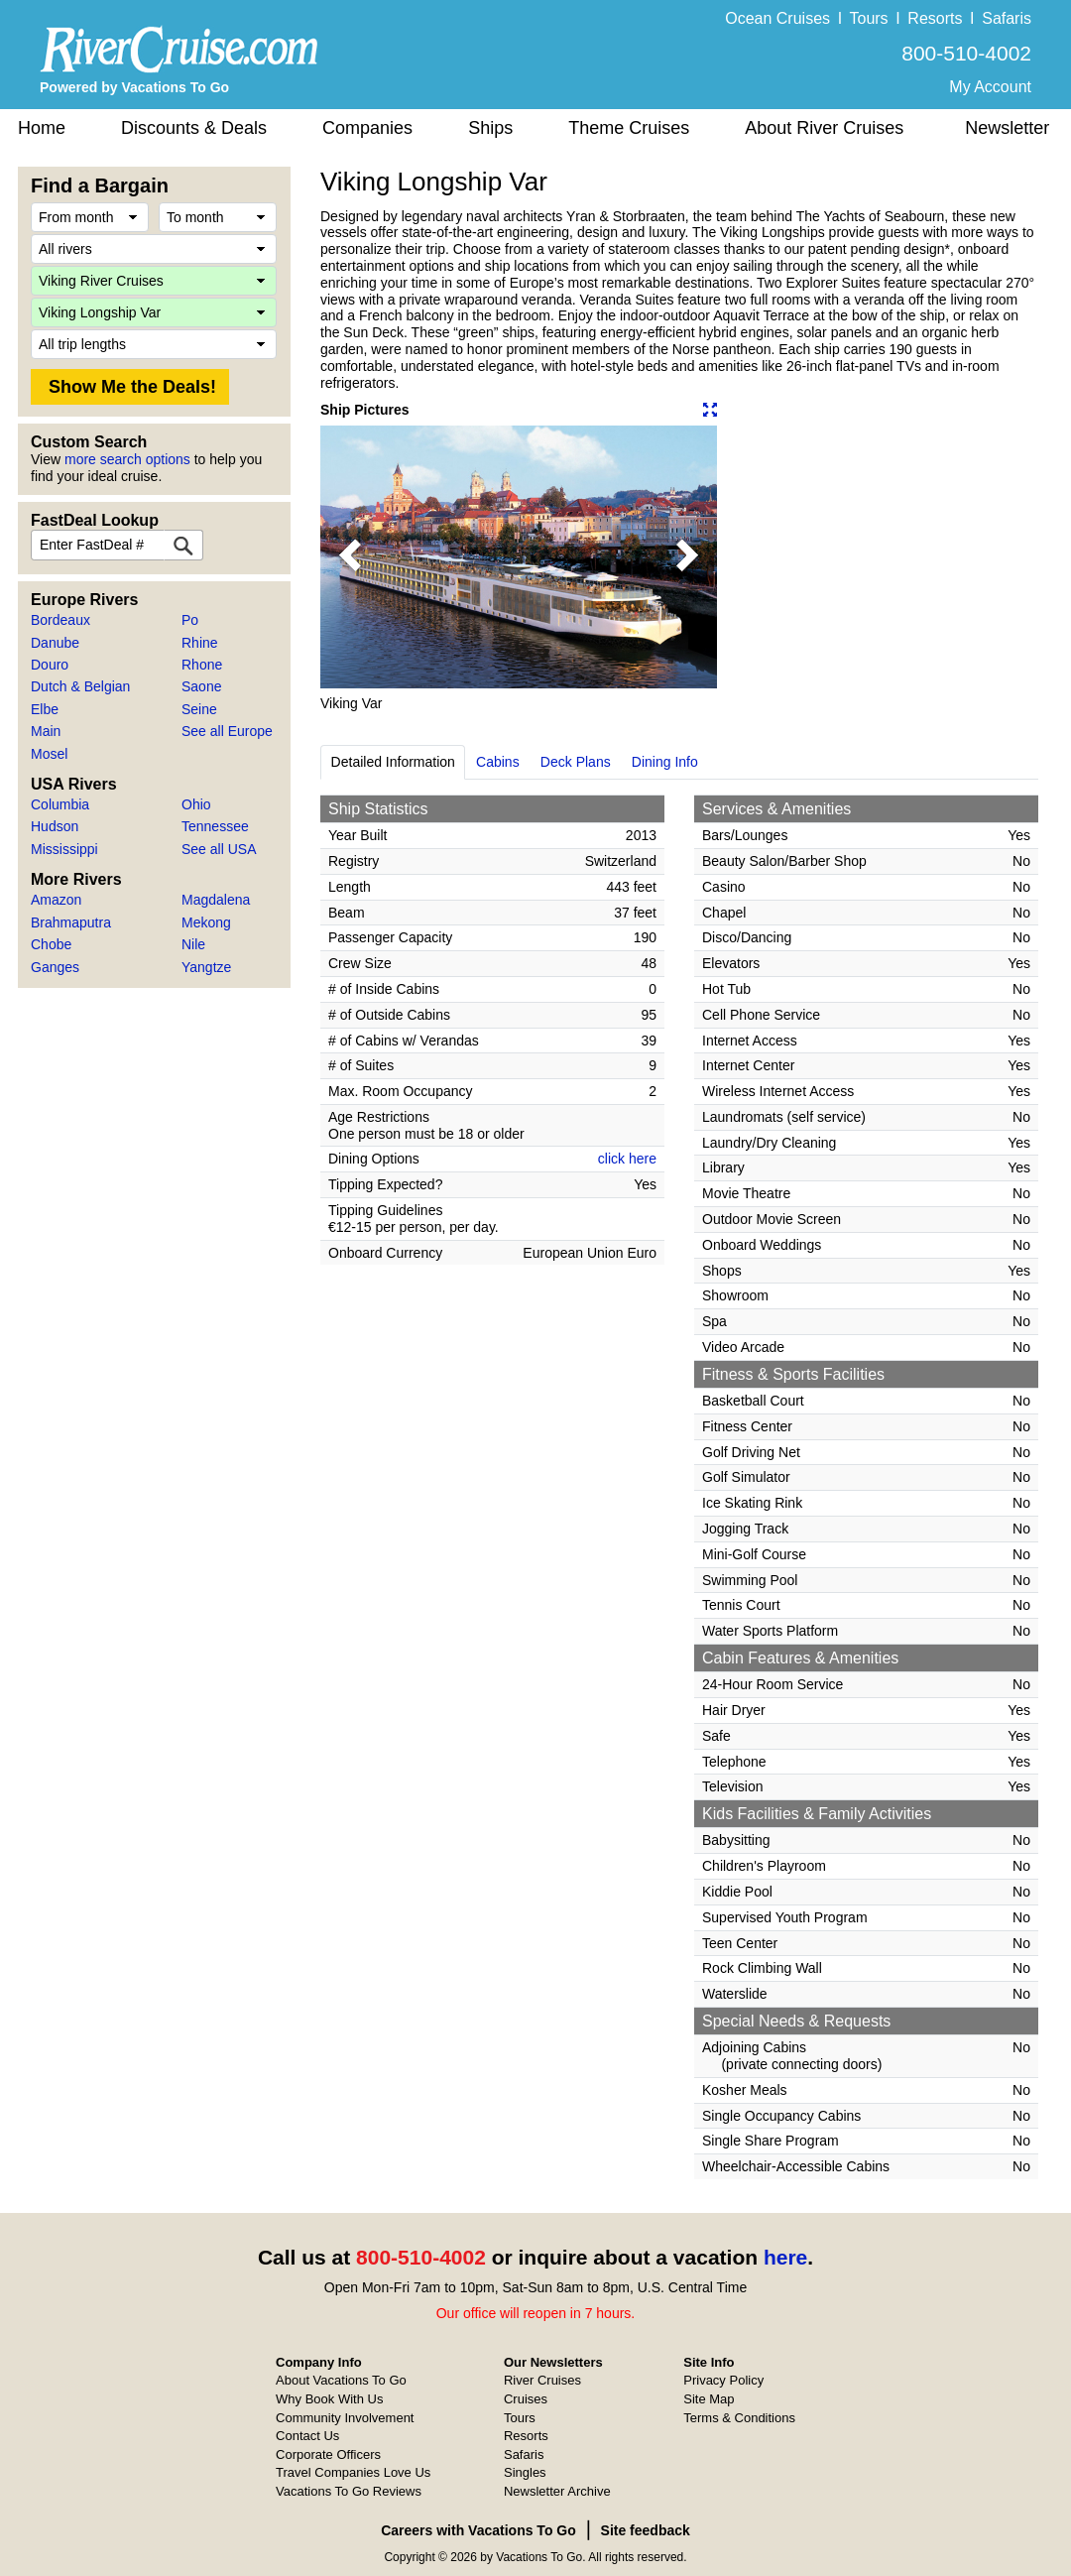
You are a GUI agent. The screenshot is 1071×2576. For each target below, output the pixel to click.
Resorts (934, 18)
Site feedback (645, 2530)
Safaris (1006, 18)
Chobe (51, 944)
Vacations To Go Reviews (348, 2491)
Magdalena (215, 900)
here (785, 2257)
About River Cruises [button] (824, 128)
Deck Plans (575, 762)
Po (189, 620)
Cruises (525, 2399)
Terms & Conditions (739, 2417)
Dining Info (665, 762)
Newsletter (1007, 128)
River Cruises (542, 2380)
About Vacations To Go (341, 2380)
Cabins (498, 762)
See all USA (218, 849)
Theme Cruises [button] (628, 128)
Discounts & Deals (194, 128)
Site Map (708, 2399)
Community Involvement (345, 2417)
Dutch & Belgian (80, 686)
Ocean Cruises (777, 18)
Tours (868, 18)
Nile (193, 944)
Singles (525, 2472)
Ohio (196, 804)
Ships (490, 128)
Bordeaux (60, 620)
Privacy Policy (723, 2380)
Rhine (199, 643)
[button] (350, 557)
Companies (367, 128)
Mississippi (64, 849)
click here (627, 1158)
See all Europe (227, 731)
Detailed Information (393, 762)
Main (45, 731)
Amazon (56, 900)
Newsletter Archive (557, 2491)
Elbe (45, 709)
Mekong (206, 922)
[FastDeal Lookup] (183, 545)
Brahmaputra (71, 922)
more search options (127, 459)
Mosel (49, 754)
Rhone (201, 665)
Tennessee (215, 826)
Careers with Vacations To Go (478, 2530)
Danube (55, 643)
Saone (201, 686)
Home (41, 128)
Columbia (60, 804)
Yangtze (206, 967)
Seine (199, 709)
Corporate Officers (328, 2454)
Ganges (55, 967)
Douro (49, 665)
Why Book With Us (329, 2399)
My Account (990, 86)
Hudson (54, 826)
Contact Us (307, 2435)
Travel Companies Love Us (353, 2472)
